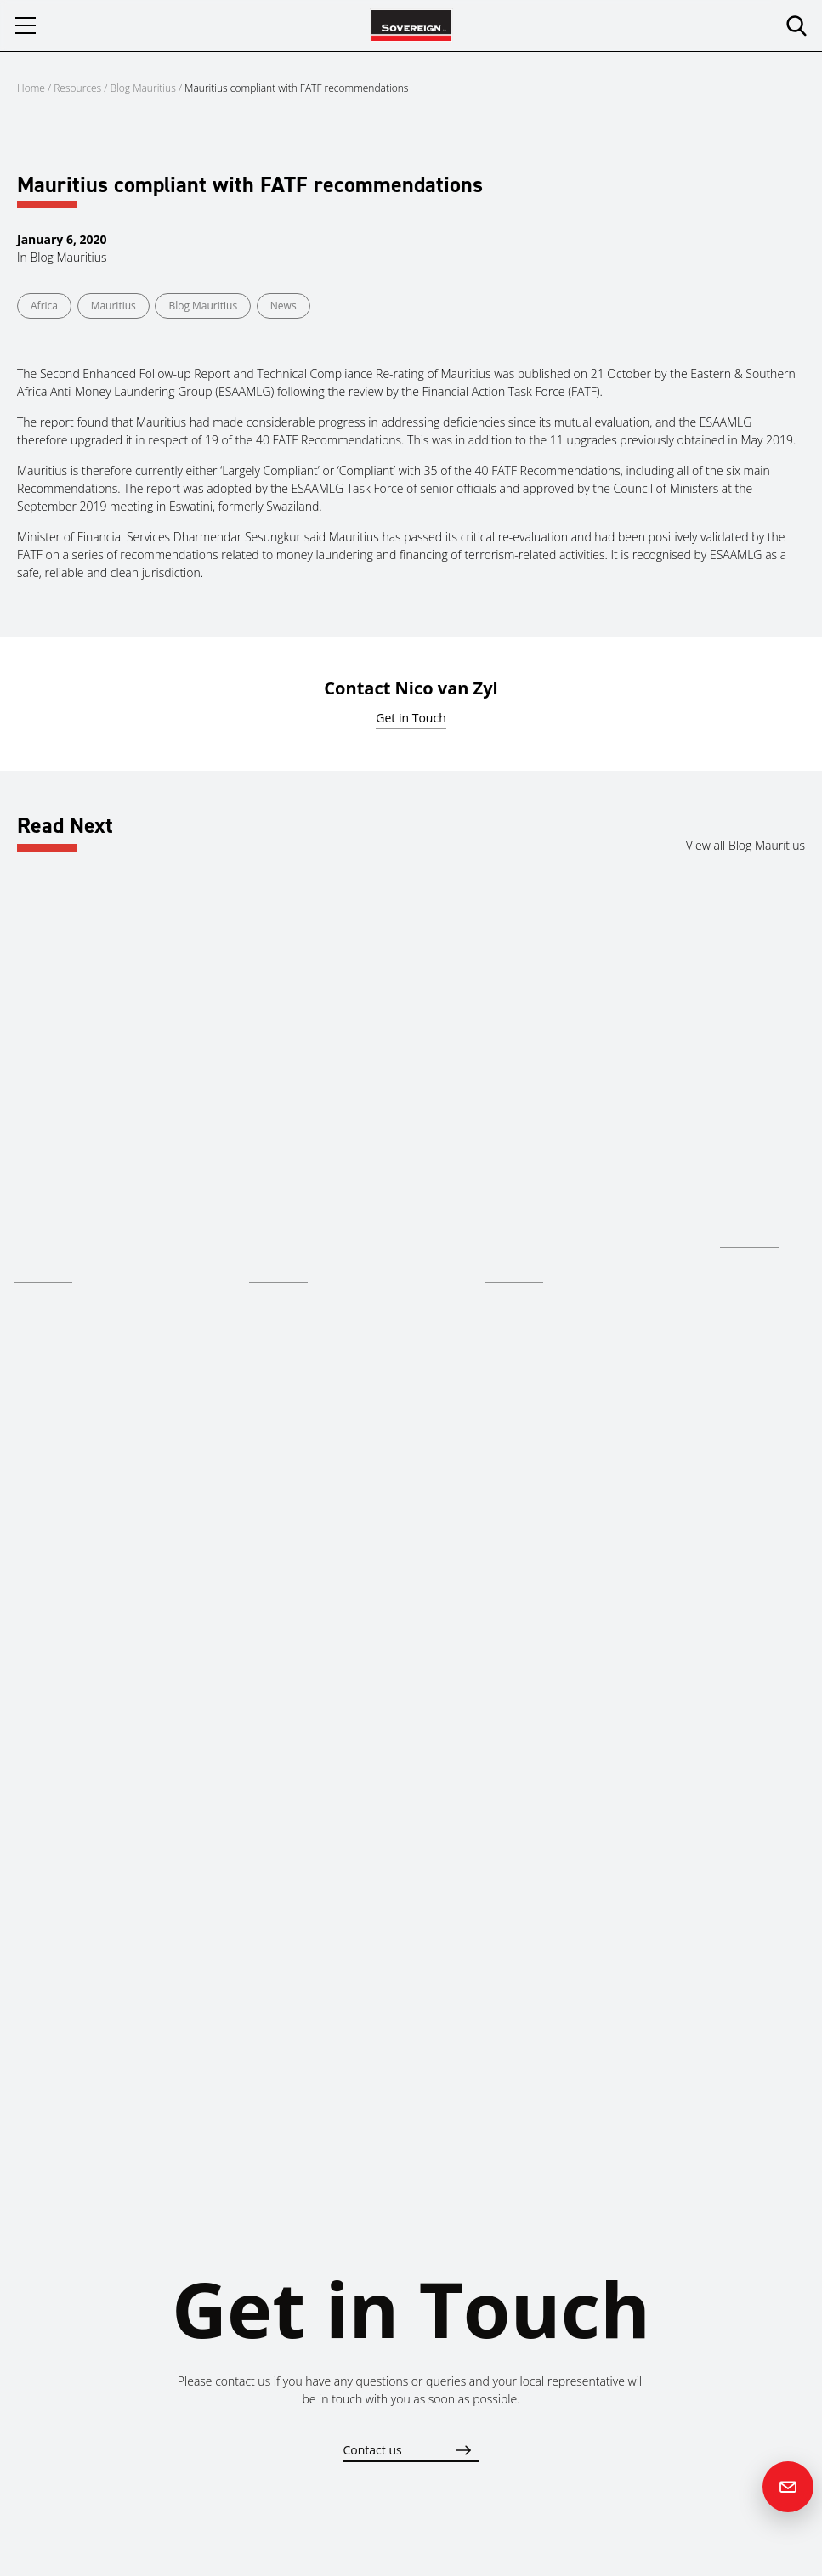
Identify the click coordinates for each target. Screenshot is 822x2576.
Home (31, 88)
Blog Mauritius (143, 88)
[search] (796, 25)
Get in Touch (410, 718)
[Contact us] (787, 2486)
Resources (79, 88)
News (283, 305)
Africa (44, 305)
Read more (43, 1270)
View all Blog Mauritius (745, 845)
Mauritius (113, 305)
